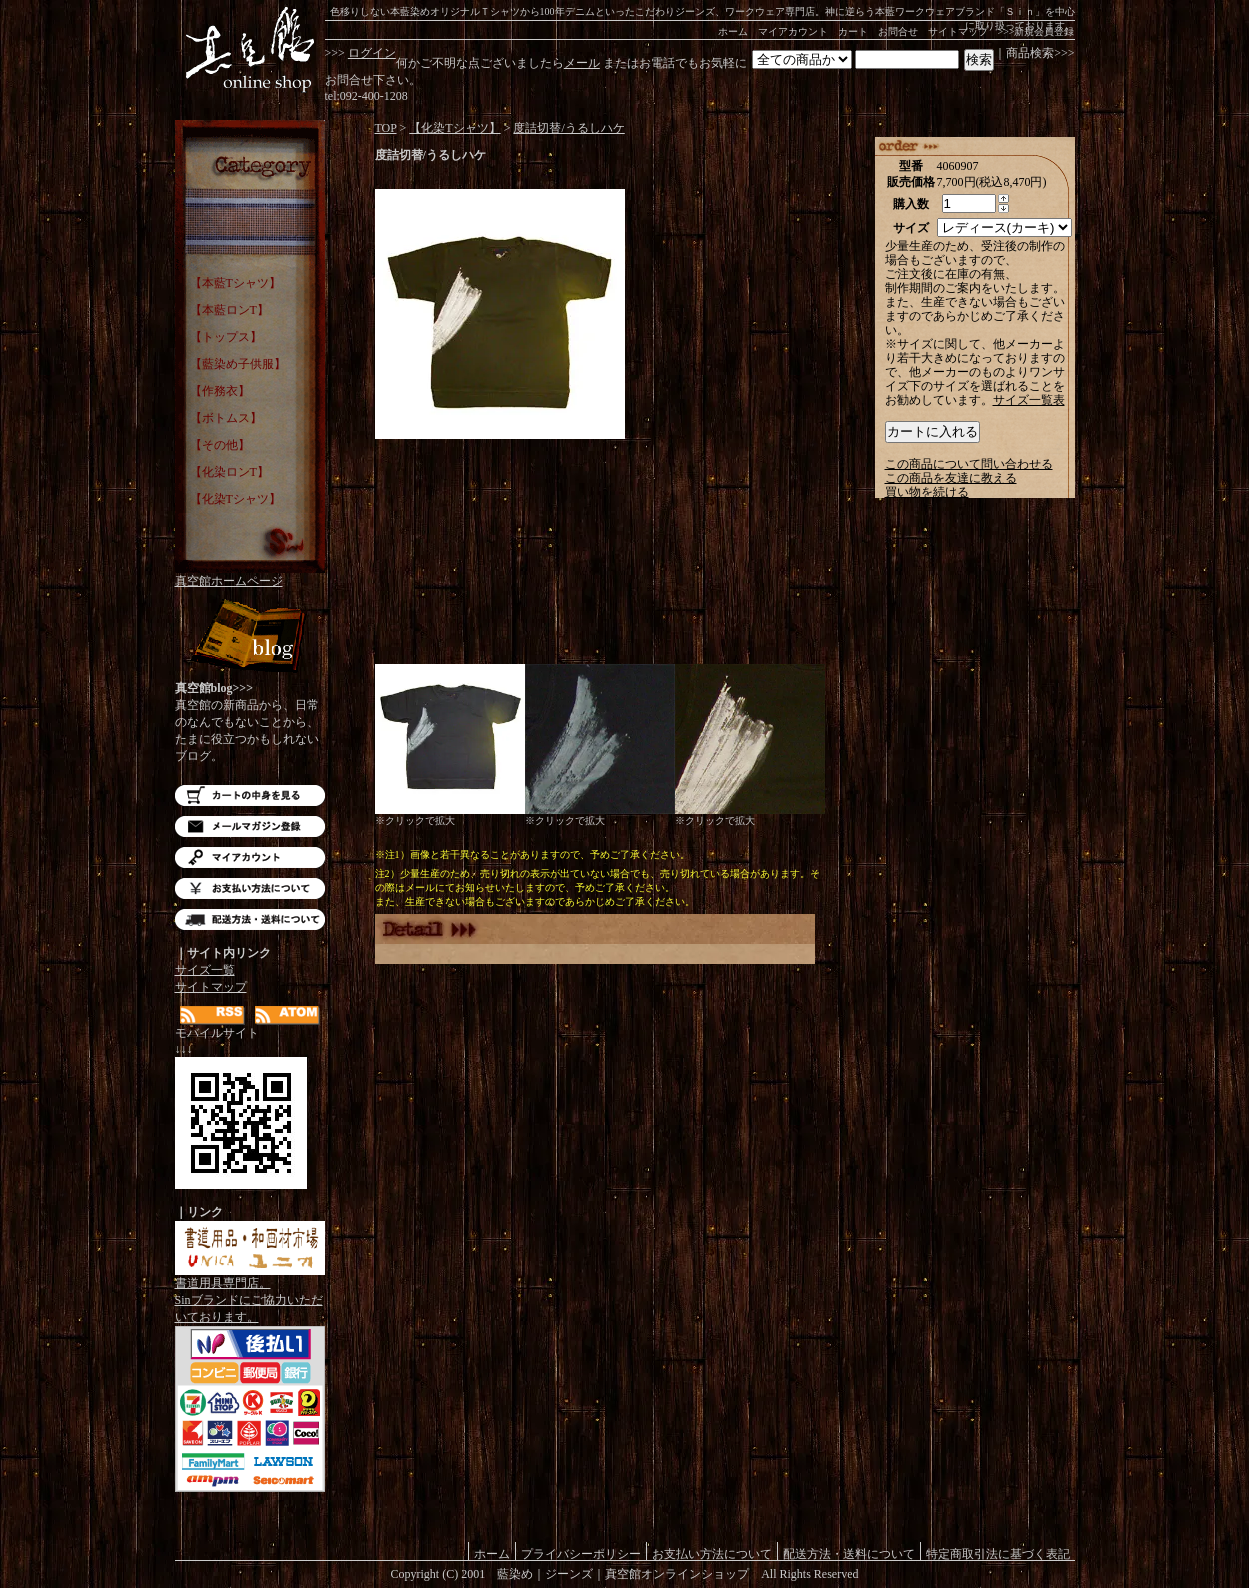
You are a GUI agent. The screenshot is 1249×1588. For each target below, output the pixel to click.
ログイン (372, 53)
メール (582, 63)
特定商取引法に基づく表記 (998, 1553)
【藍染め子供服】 (238, 364)
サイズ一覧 (205, 970)
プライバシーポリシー (581, 1553)
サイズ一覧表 (1029, 400)
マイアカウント (793, 31)
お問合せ (898, 31)
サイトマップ (958, 31)
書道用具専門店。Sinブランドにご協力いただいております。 (250, 1294)
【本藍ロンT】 (229, 310)
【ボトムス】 (226, 418)
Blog (250, 637)
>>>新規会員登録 (1036, 31)
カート (853, 31)
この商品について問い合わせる (969, 464)
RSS (212, 1015)
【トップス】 (226, 337)
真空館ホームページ (229, 581)
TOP (386, 128)
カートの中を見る (250, 795)
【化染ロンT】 (229, 472)
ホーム (733, 31)
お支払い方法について (250, 888)
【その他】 (220, 445)
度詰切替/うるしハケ (568, 128)
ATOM (287, 1015)
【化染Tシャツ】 (235, 499)
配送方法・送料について (250, 919)
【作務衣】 (220, 391)
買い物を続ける (927, 492)
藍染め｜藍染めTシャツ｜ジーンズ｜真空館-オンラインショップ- (250, 50)
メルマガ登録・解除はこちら (250, 826)
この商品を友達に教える (951, 478)
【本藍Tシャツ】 (235, 283)
